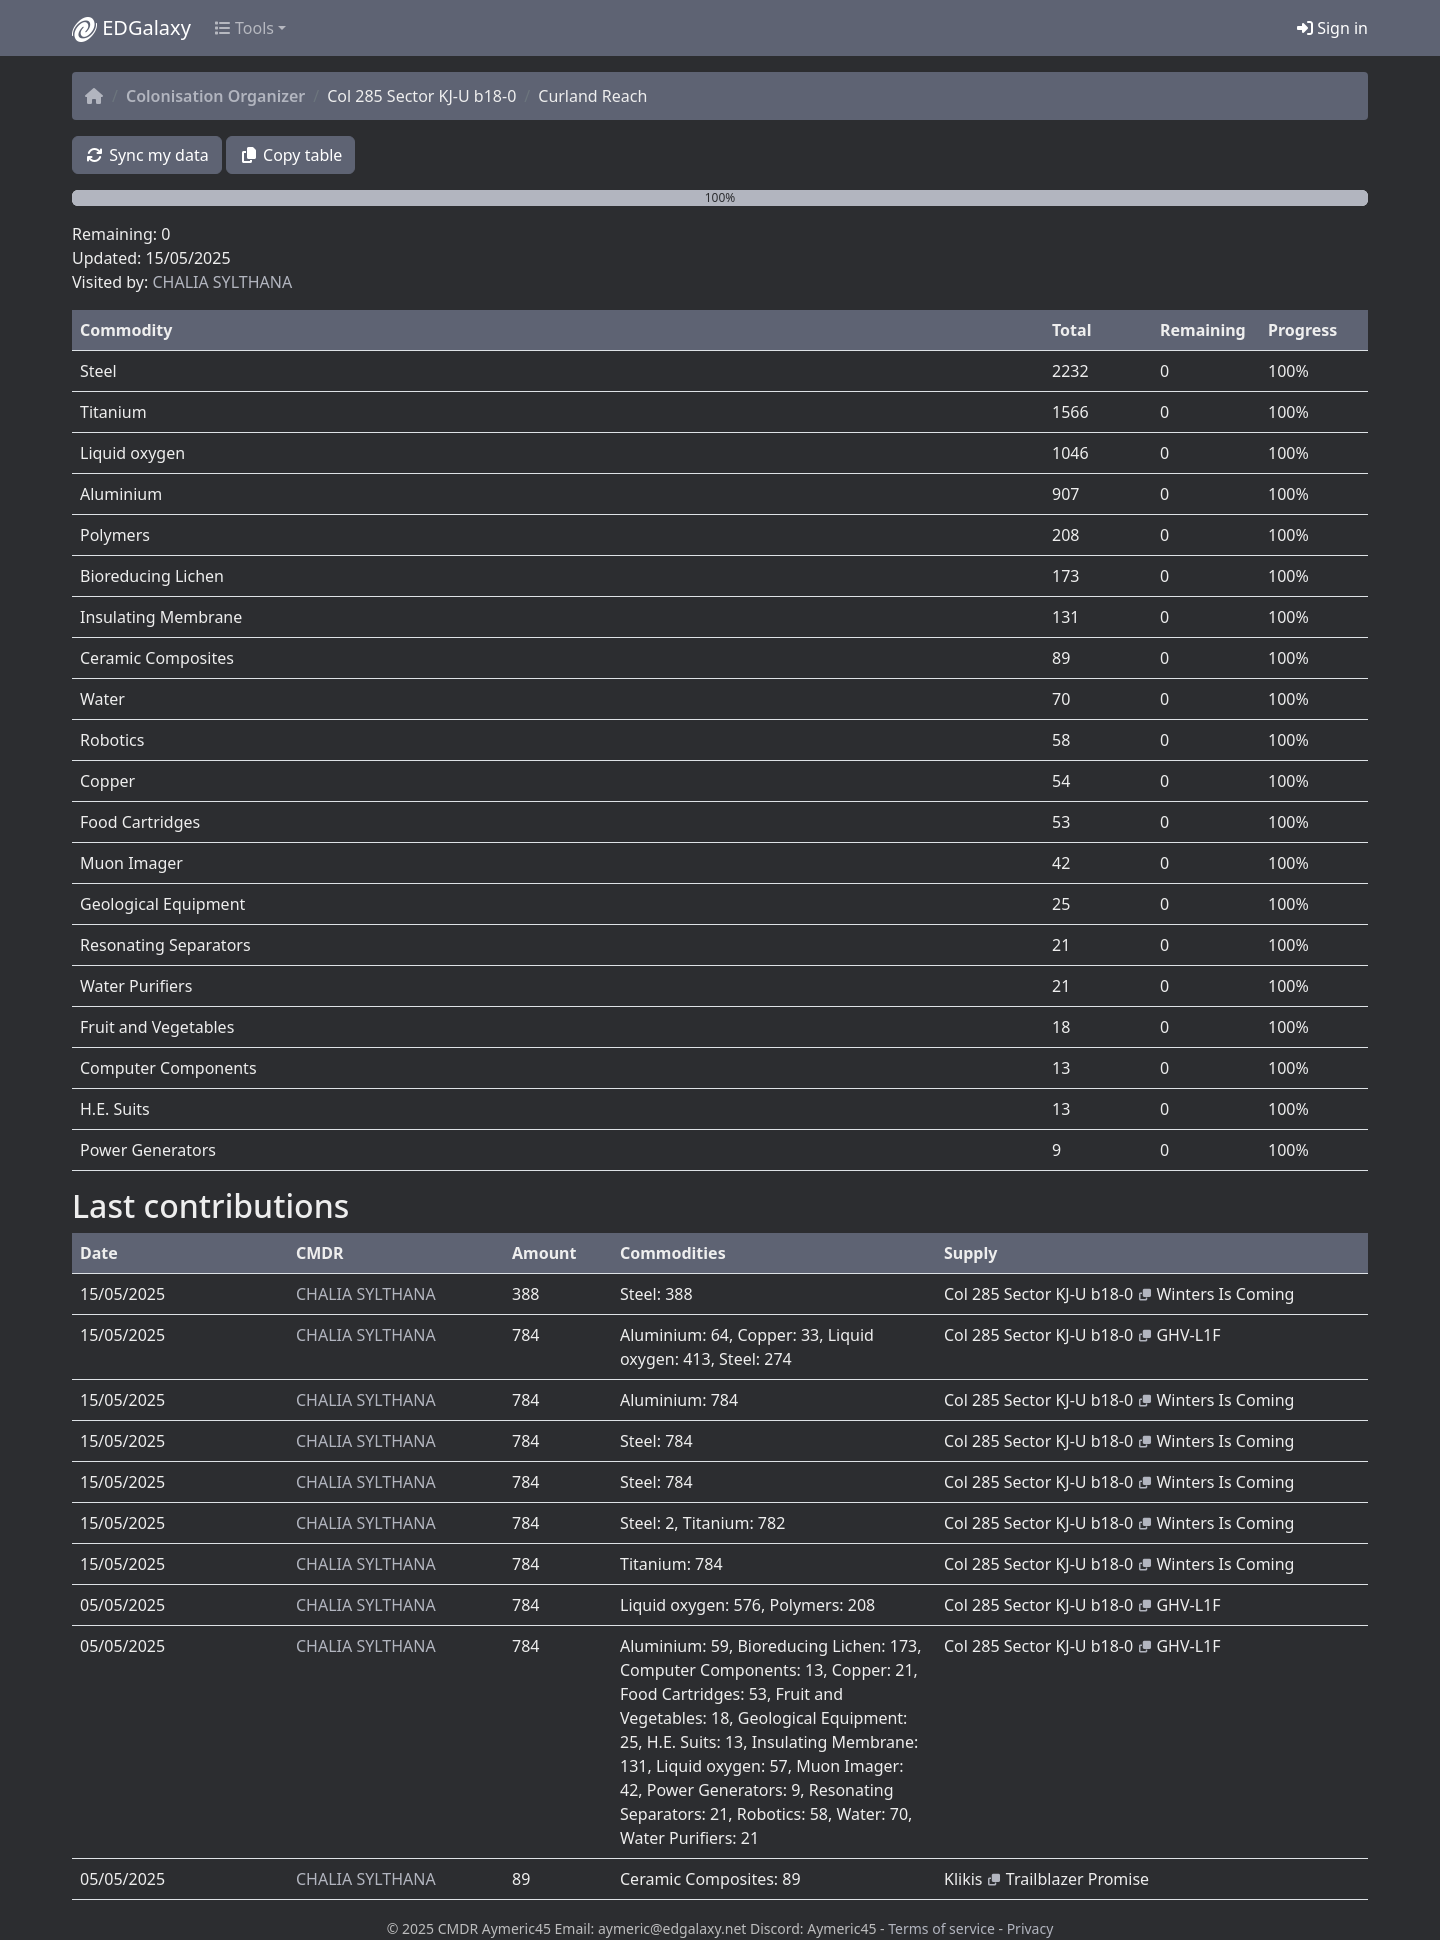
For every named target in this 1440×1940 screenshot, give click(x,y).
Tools (244, 28)
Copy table (291, 155)
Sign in (1332, 28)
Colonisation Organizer (215, 96)
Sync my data (147, 155)
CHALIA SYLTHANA (222, 282)
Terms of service (941, 1928)
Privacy (1030, 1928)
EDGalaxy (131, 28)
